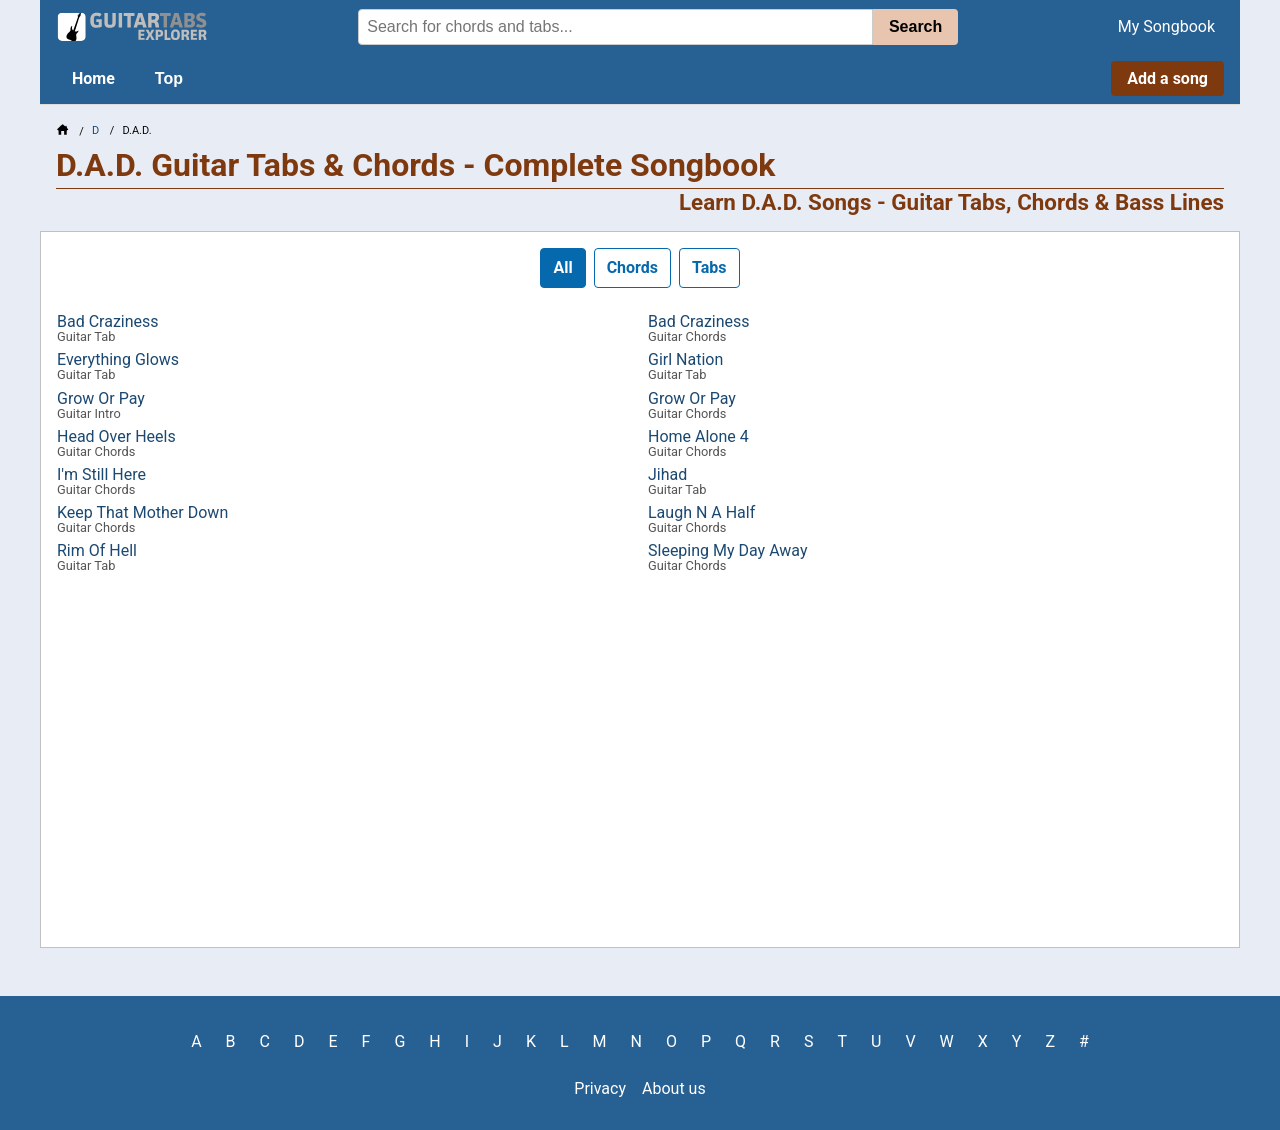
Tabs (709, 267)
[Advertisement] (640, 767)
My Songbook (1166, 26)
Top (169, 78)
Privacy (600, 1088)
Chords (632, 267)
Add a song (1167, 78)
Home (93, 78)
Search (915, 26)
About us (674, 1088)
